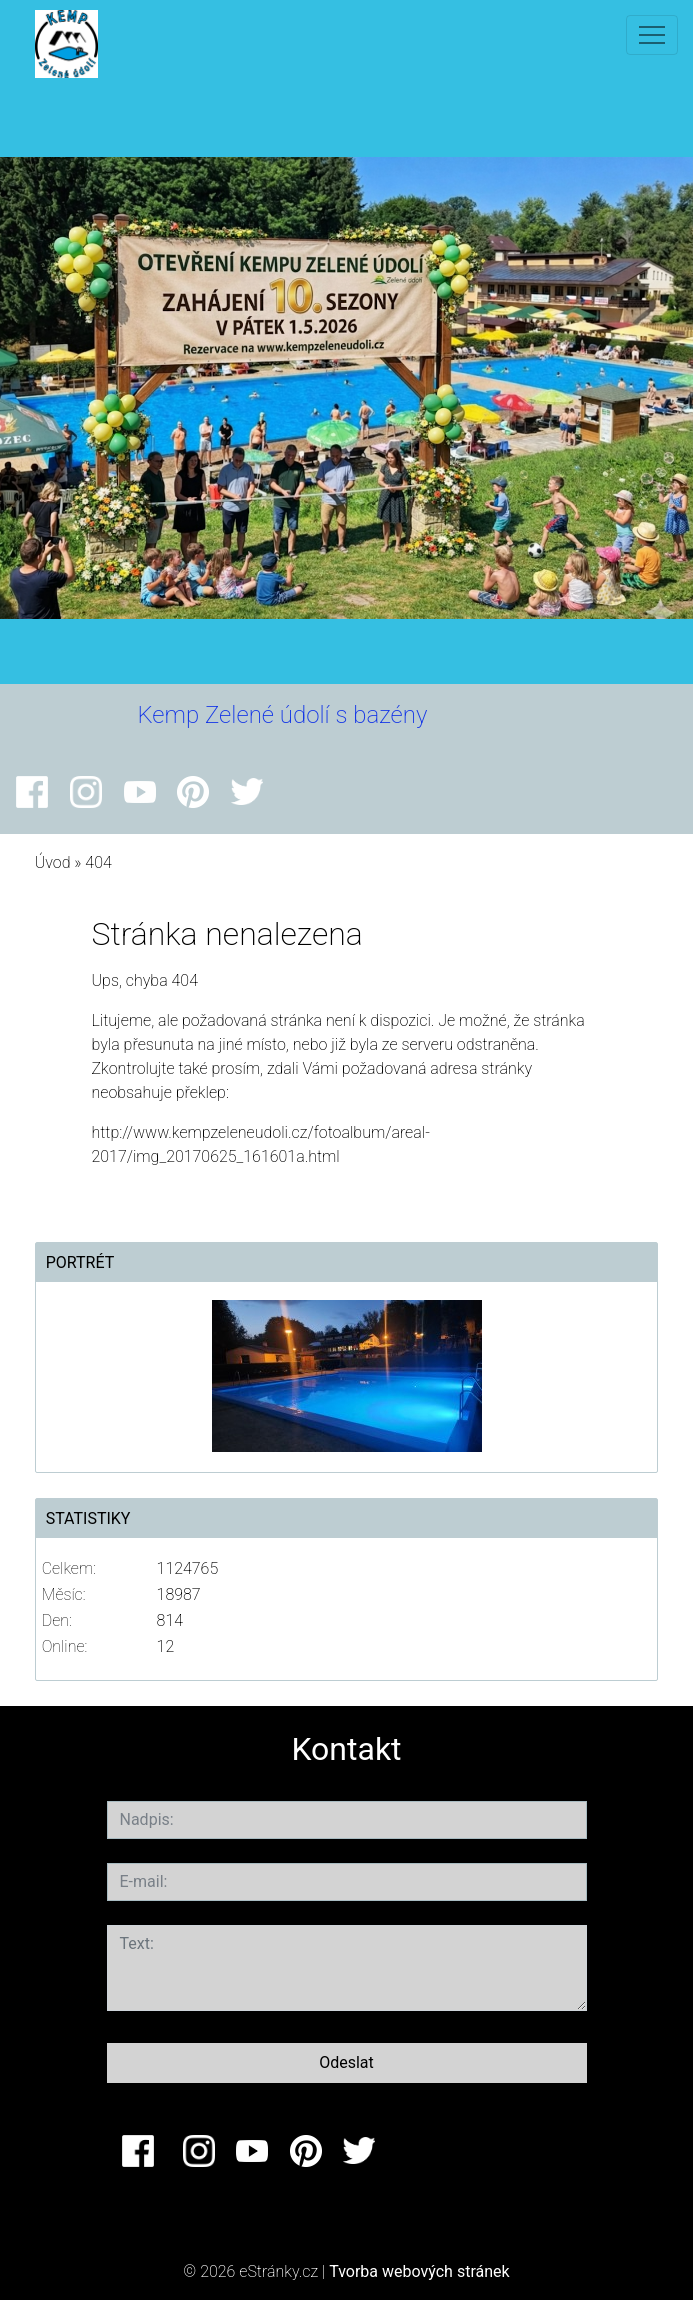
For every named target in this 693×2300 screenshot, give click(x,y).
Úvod (53, 862)
